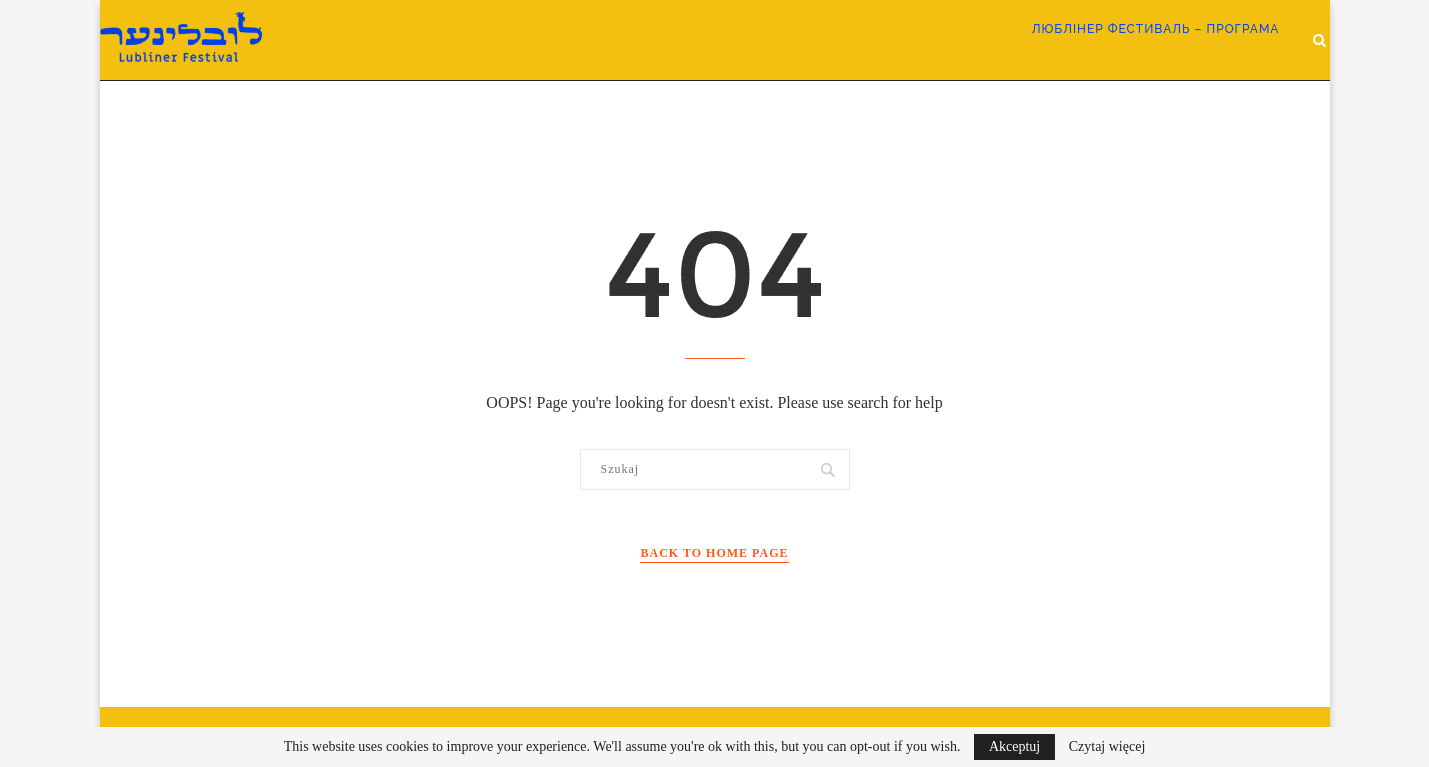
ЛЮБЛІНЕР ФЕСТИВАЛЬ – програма (1156, 29)
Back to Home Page (714, 553)
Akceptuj (1014, 746)
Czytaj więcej (1107, 747)
